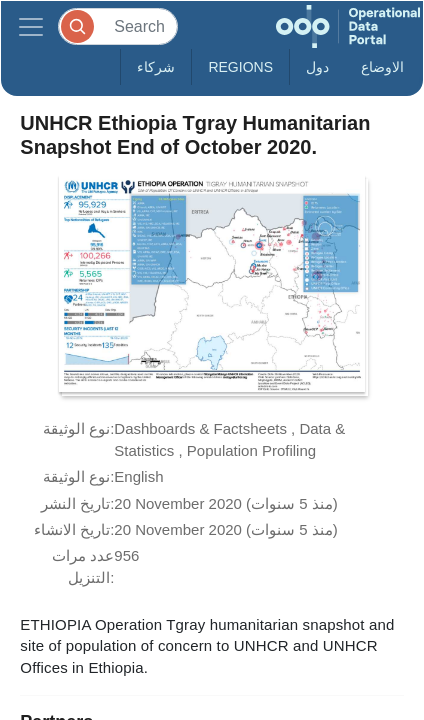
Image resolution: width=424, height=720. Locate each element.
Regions (240, 67)
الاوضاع (382, 67)
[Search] (118, 26)
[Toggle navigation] (31, 26)
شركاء (156, 67)
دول (317, 67)
